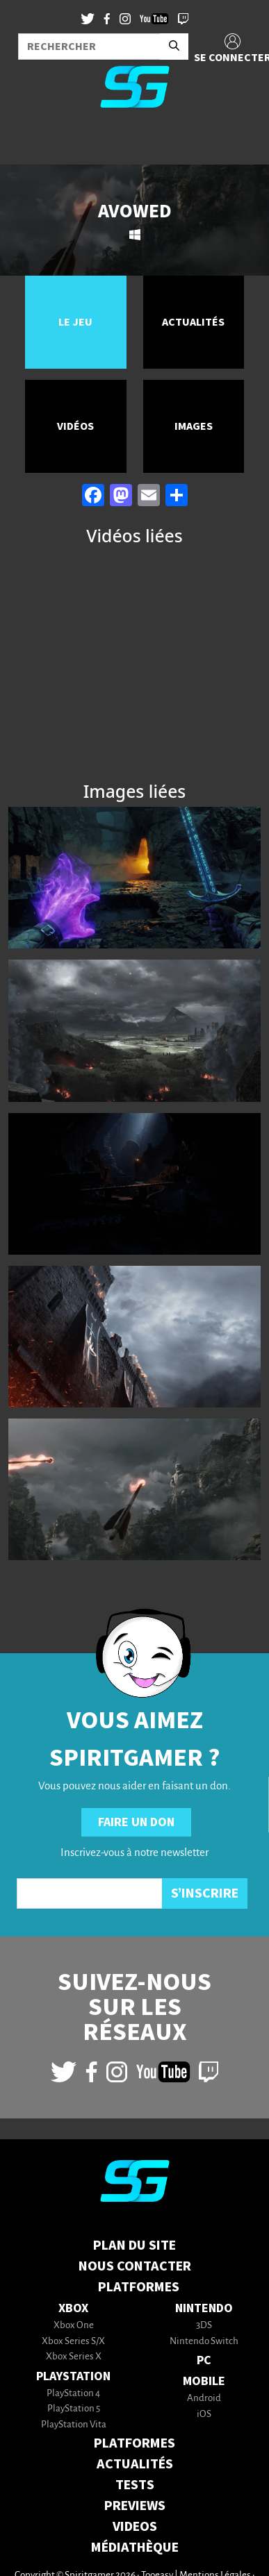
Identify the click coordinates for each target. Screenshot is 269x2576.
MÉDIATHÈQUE (135, 2547)
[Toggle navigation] (28, 141)
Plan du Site (134, 2245)
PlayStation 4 (73, 2394)
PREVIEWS (134, 2506)
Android (204, 2398)
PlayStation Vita (73, 2425)
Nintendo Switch (204, 2341)
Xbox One (74, 2325)
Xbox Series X (73, 2357)
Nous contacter (135, 2266)
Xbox (73, 2308)
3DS (204, 2325)
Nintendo (204, 2308)
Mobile (204, 2381)
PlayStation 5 (73, 2409)
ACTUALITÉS (135, 2464)
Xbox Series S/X (73, 2341)
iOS (204, 2414)
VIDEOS (135, 2526)
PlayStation (73, 2376)
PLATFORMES (134, 2443)
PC (204, 2360)
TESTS (134, 2485)
